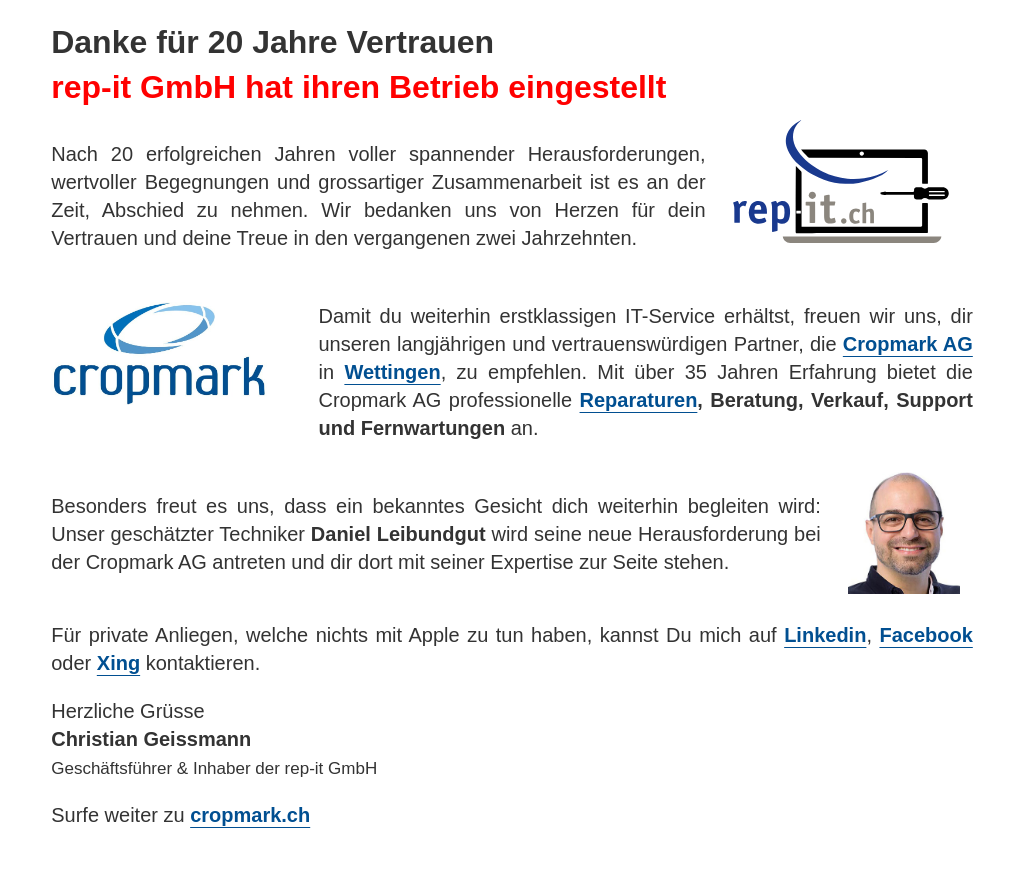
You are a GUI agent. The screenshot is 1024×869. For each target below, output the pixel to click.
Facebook (925, 635)
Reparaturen (639, 400)
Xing (118, 663)
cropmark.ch (250, 815)
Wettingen (392, 372)
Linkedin (825, 635)
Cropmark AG (908, 344)
